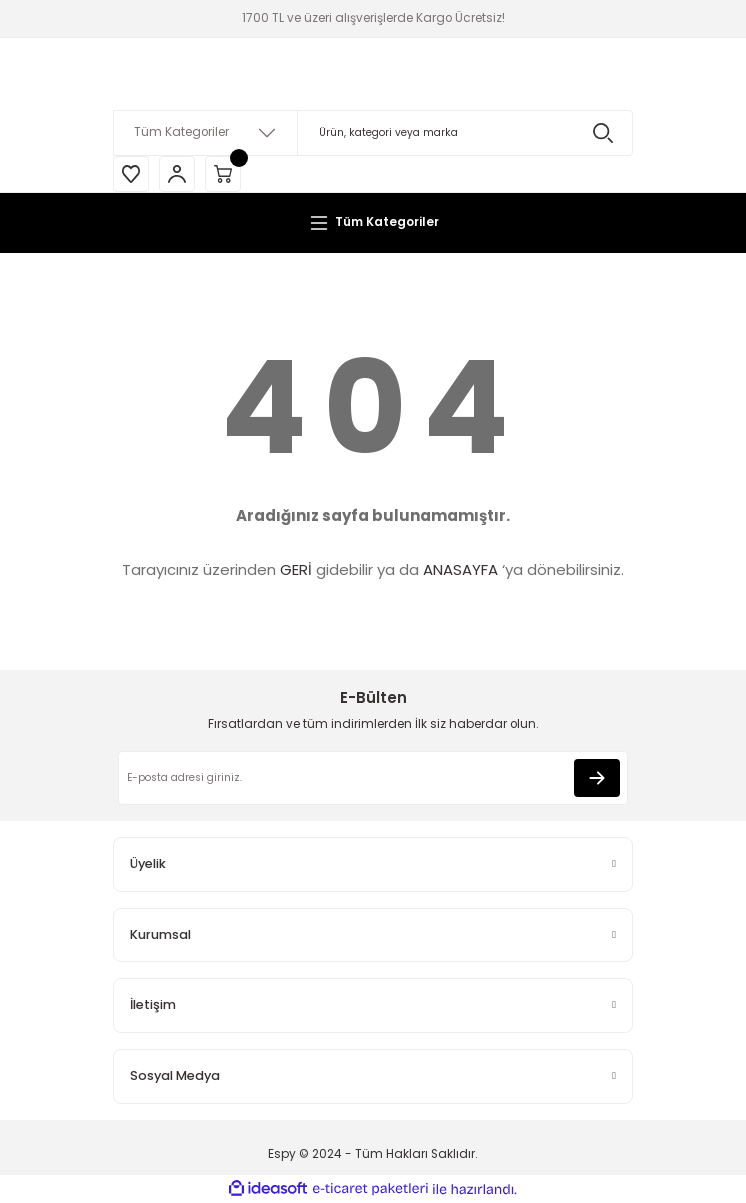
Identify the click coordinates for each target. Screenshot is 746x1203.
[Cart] (223, 174)
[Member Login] (177, 174)
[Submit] (597, 778)
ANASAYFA (460, 569)
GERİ (296, 569)
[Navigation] (373, 223)
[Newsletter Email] (373, 778)
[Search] (373, 133)
